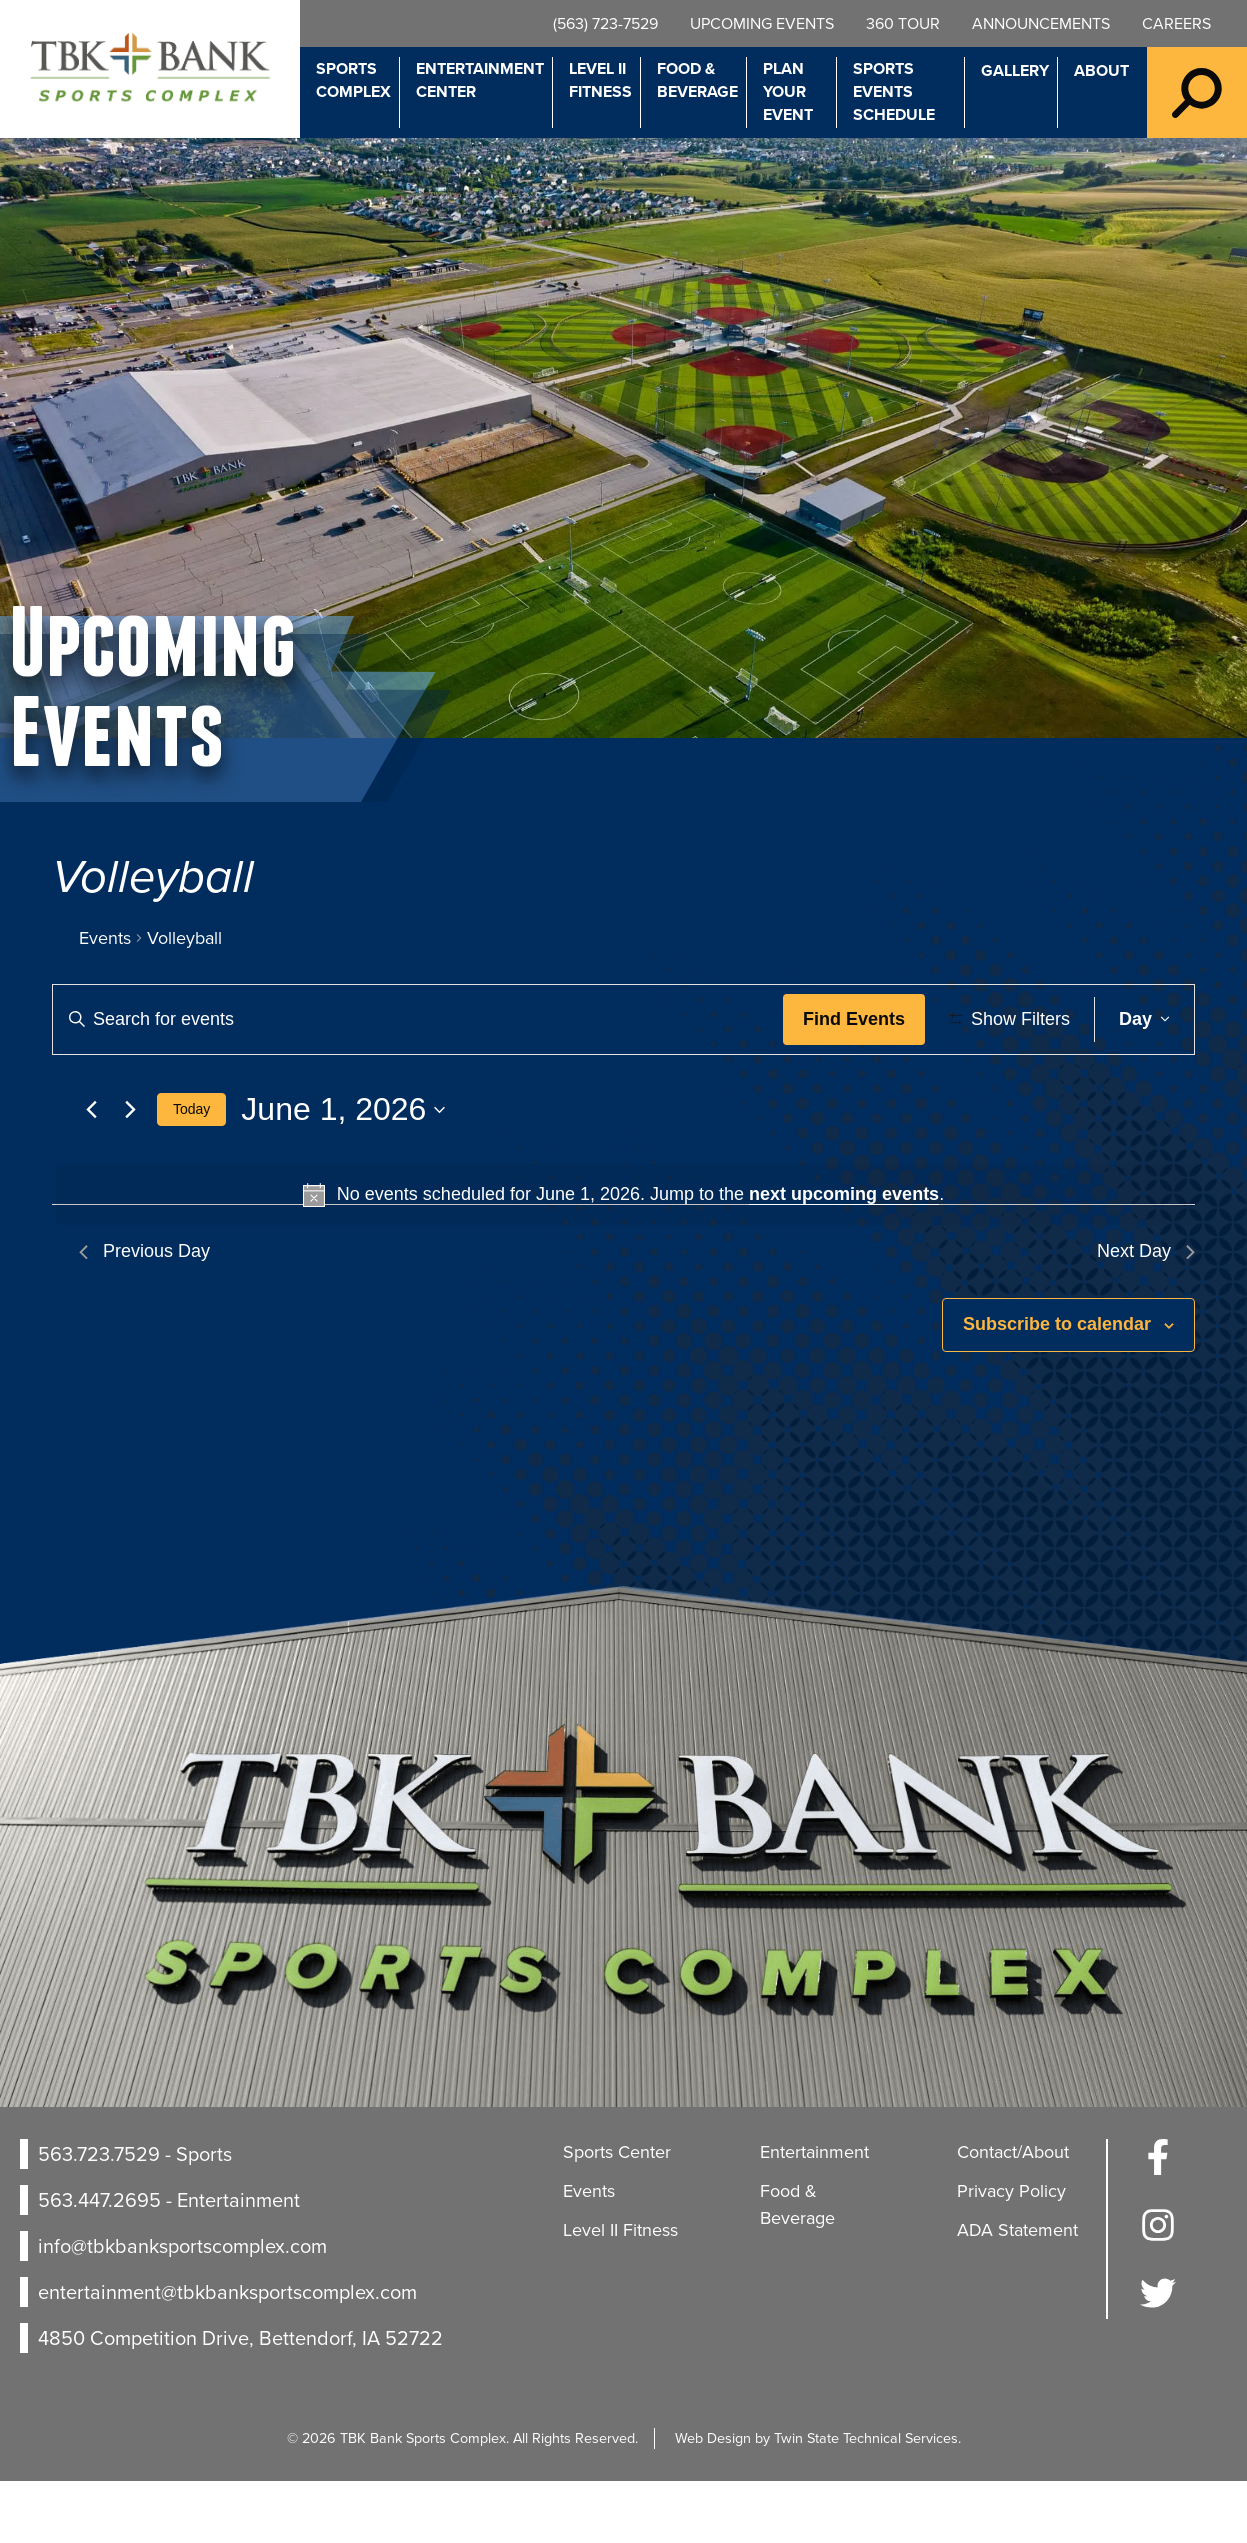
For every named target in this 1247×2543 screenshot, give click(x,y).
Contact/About (1013, 2213)
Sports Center (617, 2213)
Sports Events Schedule (894, 91)
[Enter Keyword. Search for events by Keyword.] (422, 1019)
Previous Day (144, 1313)
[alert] (623, 1256)
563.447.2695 (99, 2261)
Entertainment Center (480, 80)
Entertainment (814, 2213)
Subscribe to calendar (1057, 1386)
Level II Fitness (600, 80)
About (1101, 70)
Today (191, 1170)
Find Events (862, 1019)
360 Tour (903, 23)
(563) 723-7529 (605, 23)
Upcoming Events (762, 23)
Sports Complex (353, 80)
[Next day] (130, 1171)
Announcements (1041, 23)
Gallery (1015, 70)
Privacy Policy (1011, 2252)
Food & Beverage (697, 80)
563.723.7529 (99, 2215)
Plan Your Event (788, 91)
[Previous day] (91, 1171)
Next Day (1146, 1313)
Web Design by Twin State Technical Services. (818, 2499)
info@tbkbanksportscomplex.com (182, 2307)
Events (105, 938)
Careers (1176, 23)
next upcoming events (844, 1256)
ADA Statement (1017, 2291)
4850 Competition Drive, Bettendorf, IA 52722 (240, 2399)
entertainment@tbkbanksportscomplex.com (227, 2353)
